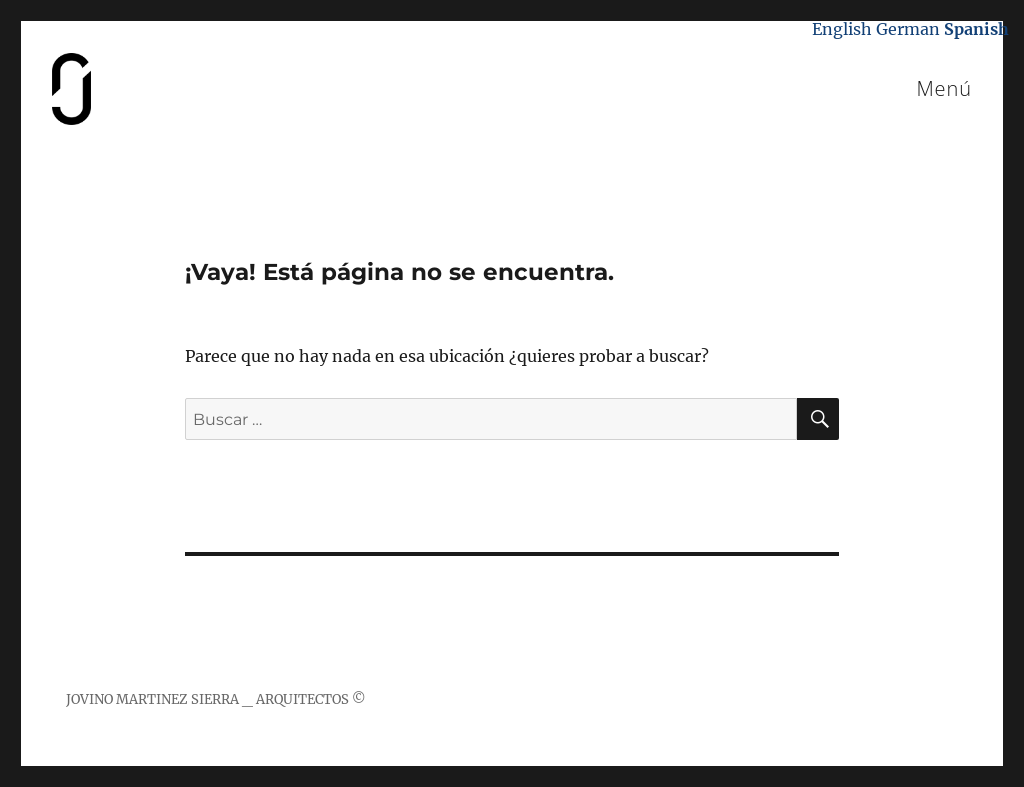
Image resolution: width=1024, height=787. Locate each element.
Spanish (976, 29)
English (842, 29)
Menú (944, 88)
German (908, 29)
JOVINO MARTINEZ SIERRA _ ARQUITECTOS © (216, 699)
